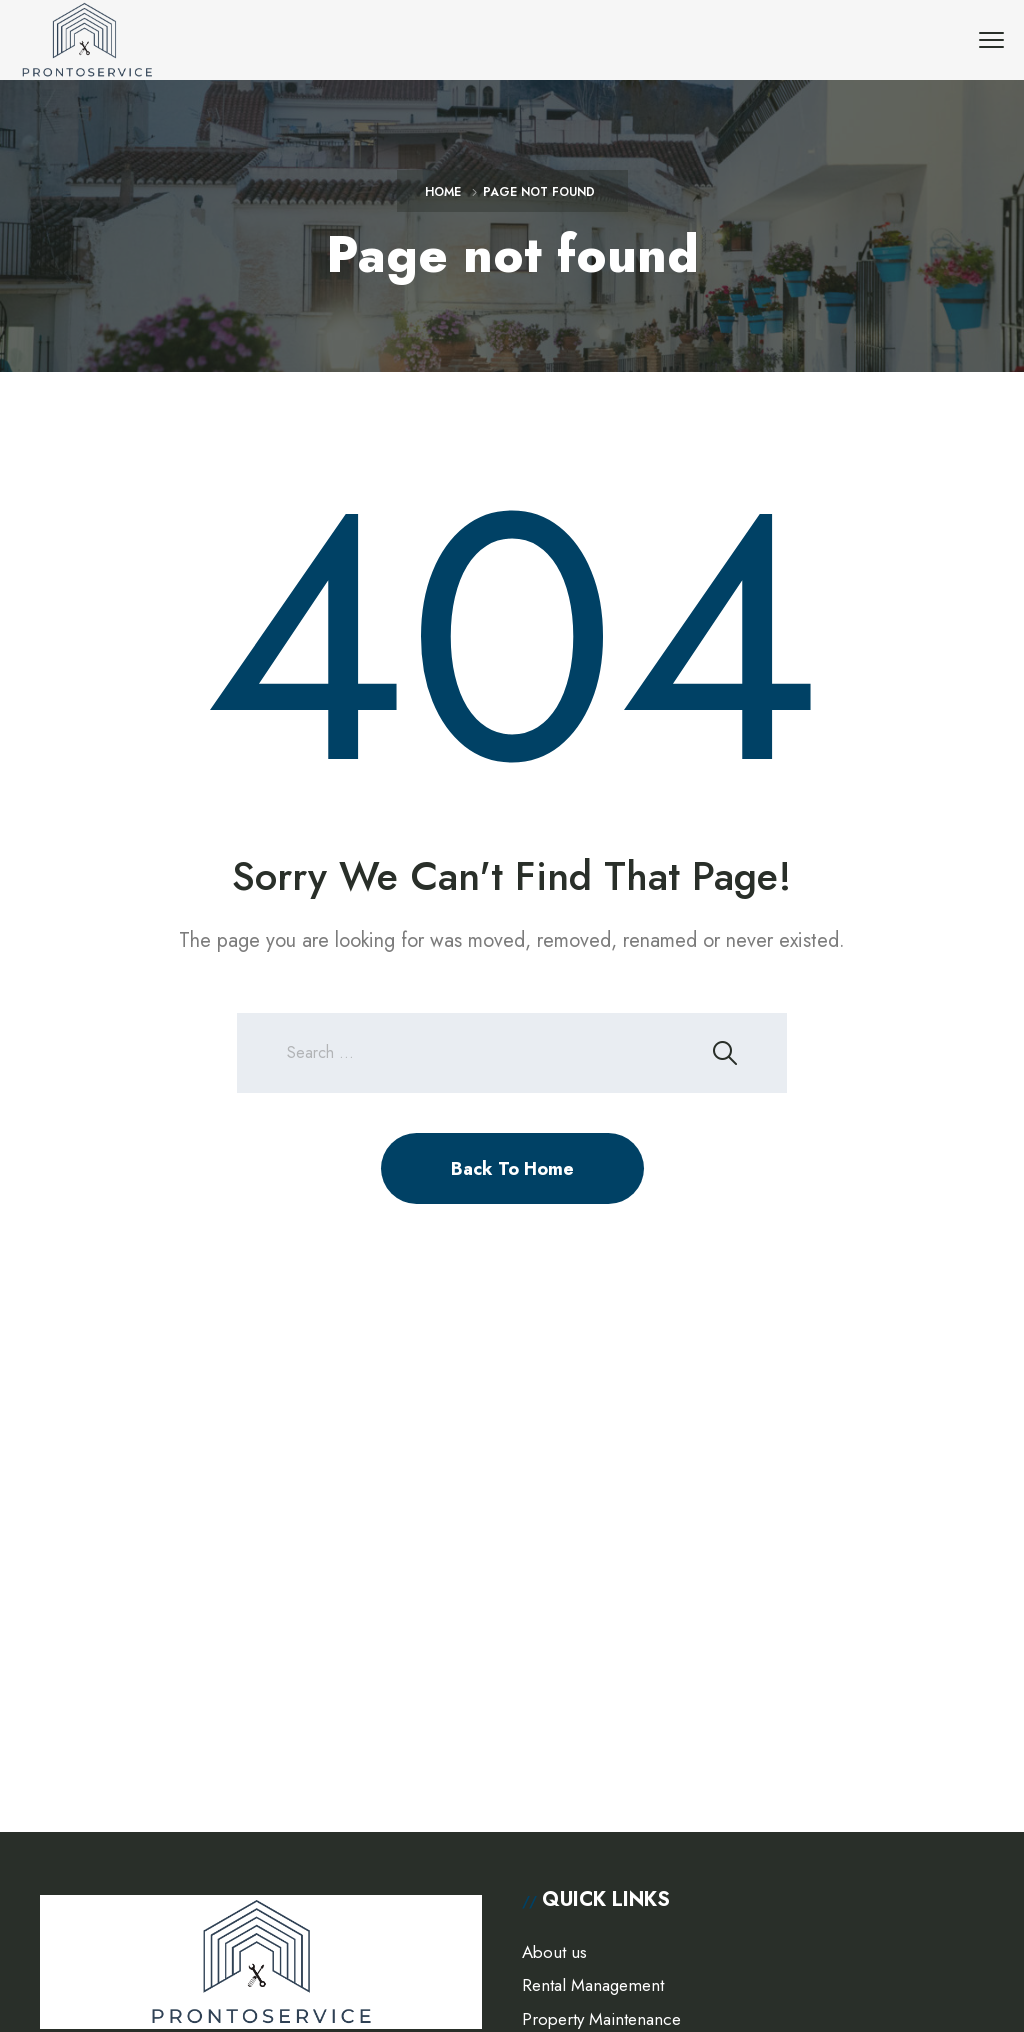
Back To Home (512, 1169)
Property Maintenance (601, 2019)
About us (554, 1952)
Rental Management (593, 1985)
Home (443, 192)
